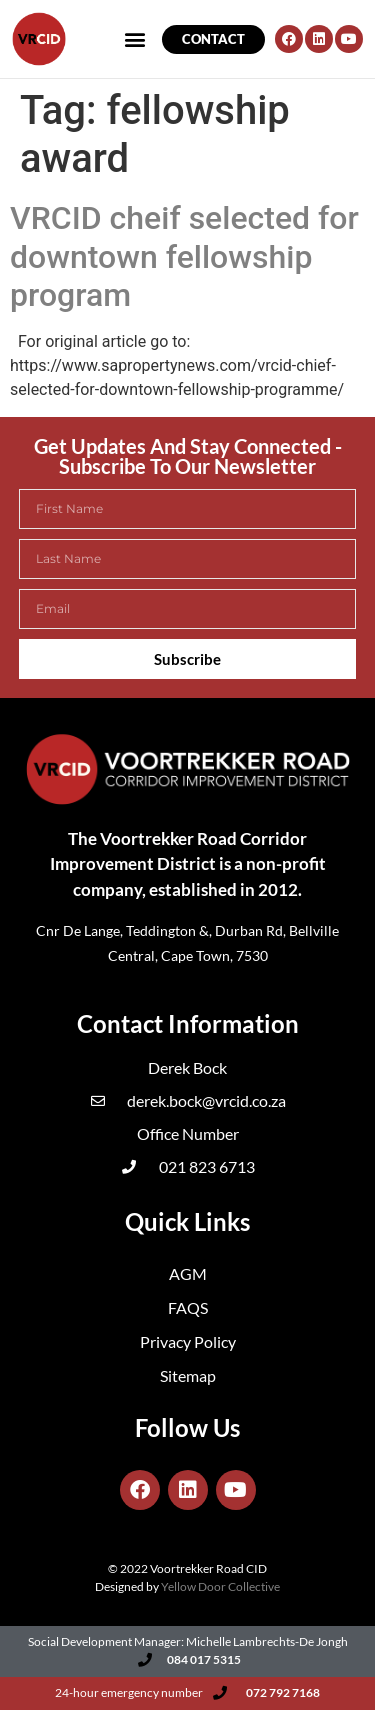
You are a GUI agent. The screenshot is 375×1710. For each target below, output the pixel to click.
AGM (188, 1273)
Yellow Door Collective (220, 1586)
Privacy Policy (188, 1341)
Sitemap (188, 1375)
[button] (42, 64)
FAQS (188, 1307)
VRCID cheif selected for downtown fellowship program (184, 256)
